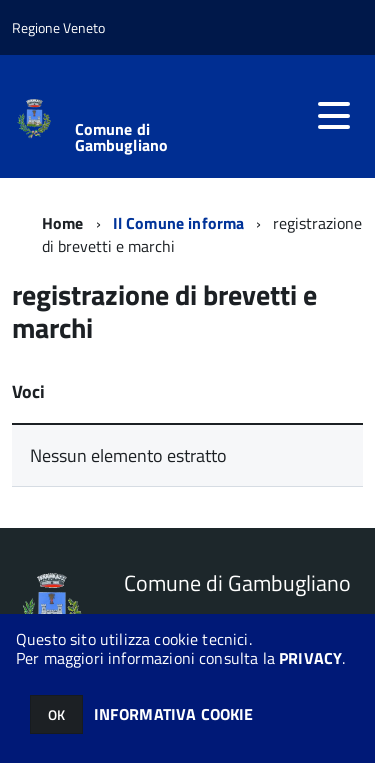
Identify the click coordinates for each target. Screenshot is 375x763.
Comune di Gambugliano (122, 137)
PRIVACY (310, 658)
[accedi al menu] (334, 116)
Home (63, 223)
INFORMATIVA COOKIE (174, 714)
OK (56, 714)
